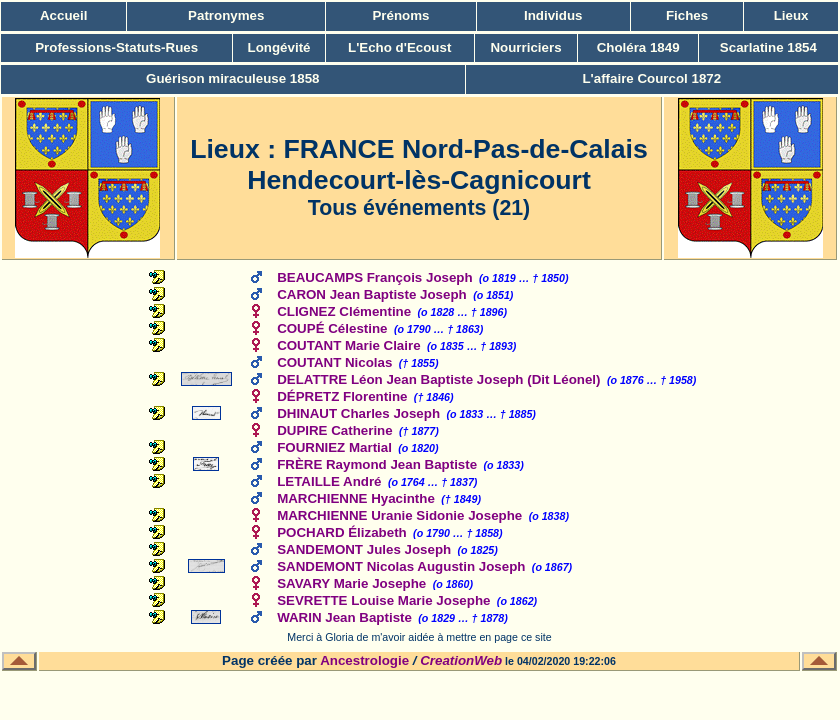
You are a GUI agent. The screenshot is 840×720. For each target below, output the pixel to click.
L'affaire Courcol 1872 (651, 78)
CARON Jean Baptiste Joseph (372, 294)
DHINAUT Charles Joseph (358, 413)
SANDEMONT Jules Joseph (364, 549)
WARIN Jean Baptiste (344, 617)
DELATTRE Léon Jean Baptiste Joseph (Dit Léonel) (438, 379)
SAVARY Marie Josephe (351, 583)
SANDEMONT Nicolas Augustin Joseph (401, 566)
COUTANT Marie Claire (348, 345)
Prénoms (400, 15)
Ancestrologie (364, 660)
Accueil (63, 15)
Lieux (791, 15)
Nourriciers (525, 47)
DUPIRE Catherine (335, 430)
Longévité (279, 47)
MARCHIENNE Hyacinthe (356, 498)
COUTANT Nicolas (334, 362)
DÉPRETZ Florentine (342, 396)
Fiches (687, 15)
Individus (553, 15)
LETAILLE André (329, 481)
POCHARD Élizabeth (342, 532)
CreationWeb (461, 660)
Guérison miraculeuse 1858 (232, 78)
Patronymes (226, 15)
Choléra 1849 (638, 47)
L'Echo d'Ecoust (399, 47)
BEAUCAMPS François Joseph (375, 277)
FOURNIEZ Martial (334, 447)
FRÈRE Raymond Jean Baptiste (377, 464)
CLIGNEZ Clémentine (344, 311)
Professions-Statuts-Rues (116, 47)
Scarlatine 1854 (768, 47)
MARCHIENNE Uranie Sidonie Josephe (399, 515)
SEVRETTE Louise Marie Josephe (383, 600)
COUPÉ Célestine (332, 328)
